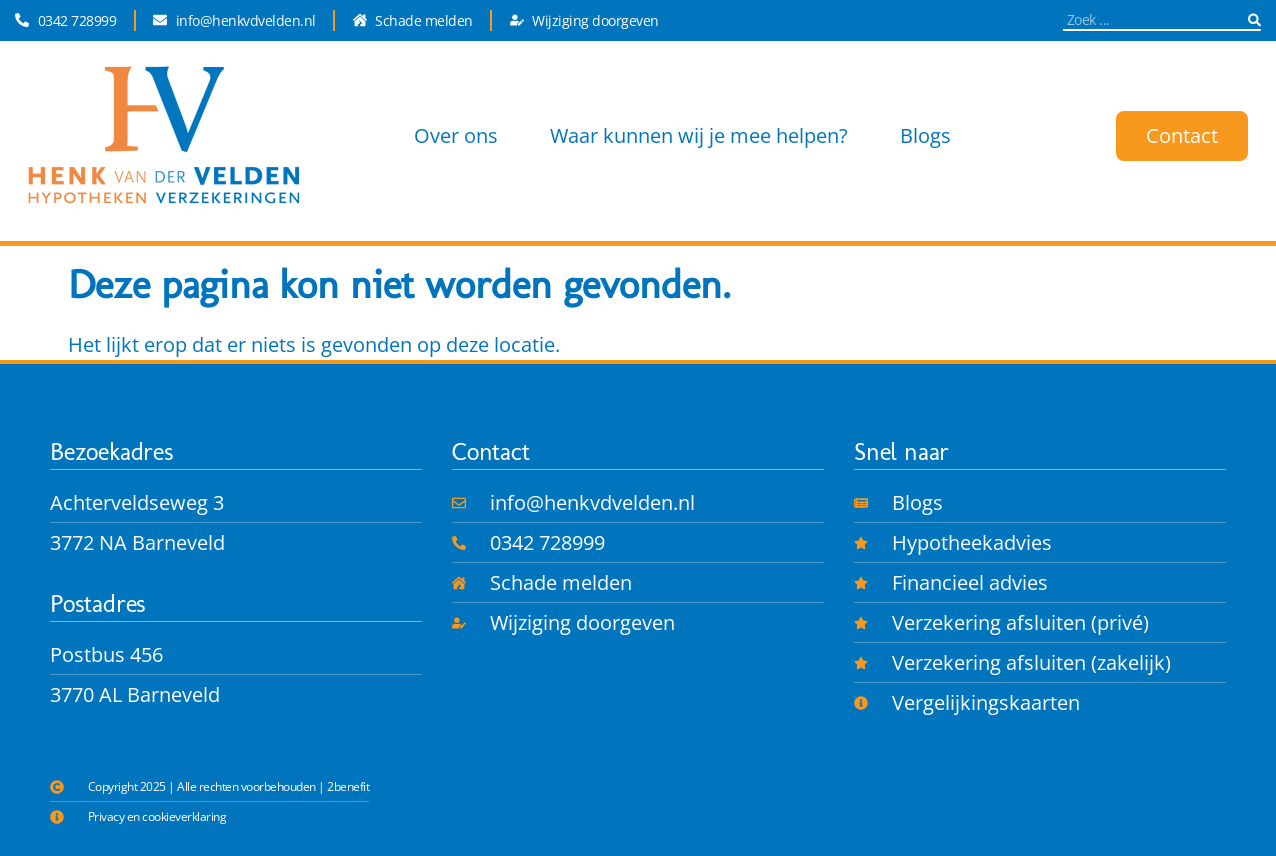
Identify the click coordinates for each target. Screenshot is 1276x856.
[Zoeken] (1254, 19)
